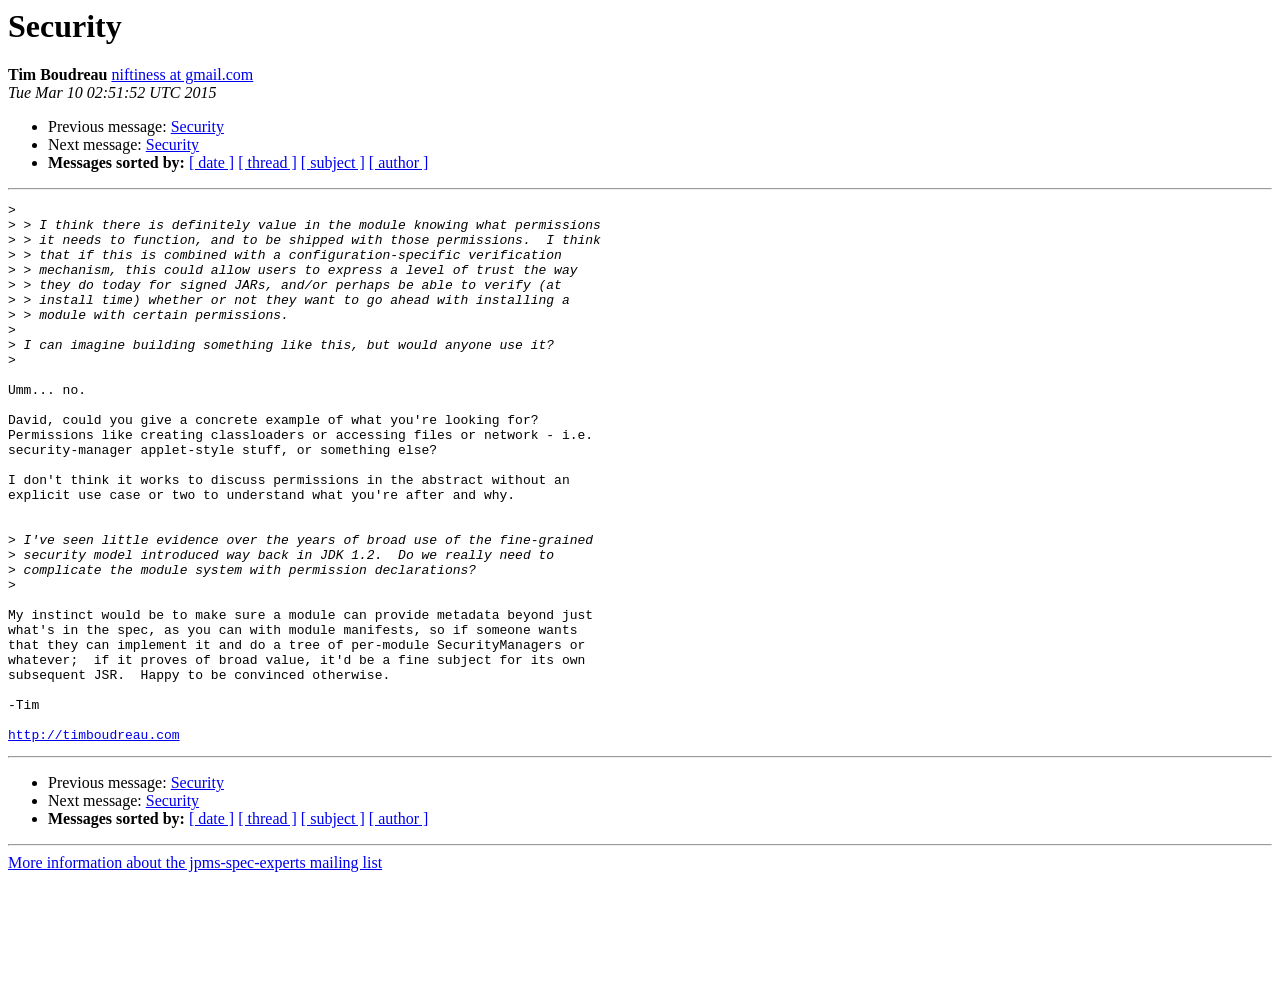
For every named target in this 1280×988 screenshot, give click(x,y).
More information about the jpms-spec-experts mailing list (195, 970)
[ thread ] (267, 162)
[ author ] (399, 162)
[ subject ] (333, 162)
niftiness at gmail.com (182, 74)
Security (197, 126)
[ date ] (211, 162)
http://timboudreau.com (94, 842)
